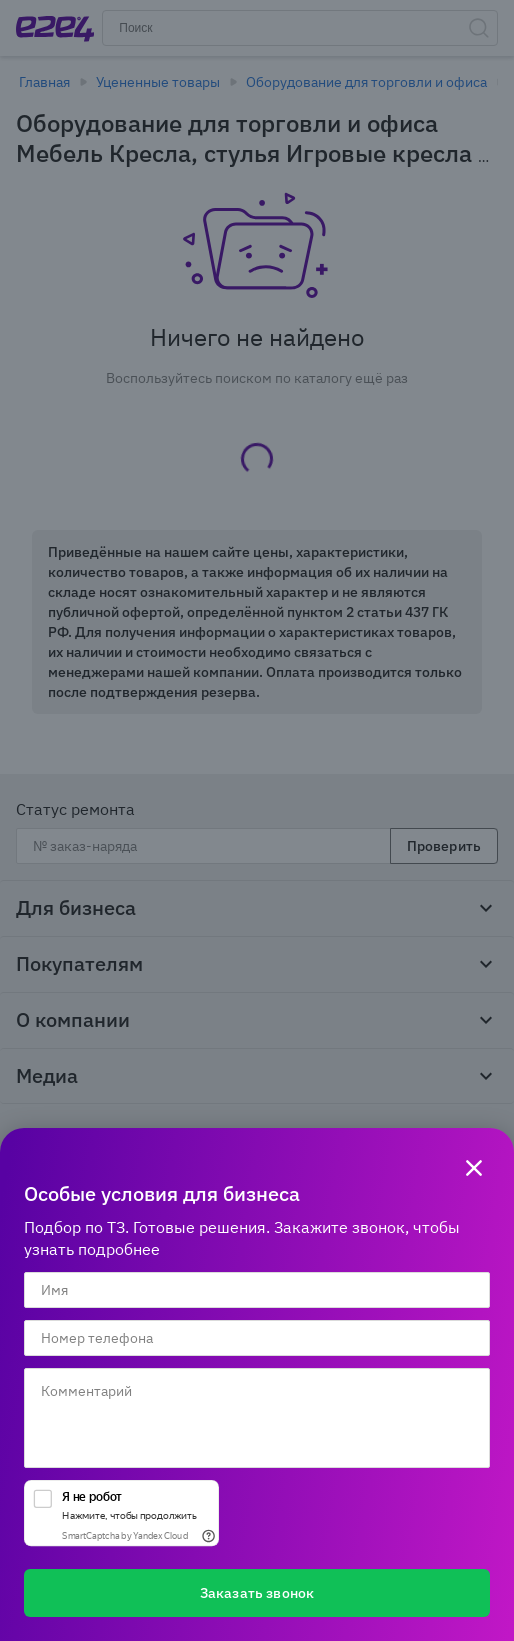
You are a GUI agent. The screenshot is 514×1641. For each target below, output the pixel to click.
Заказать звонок (257, 1593)
